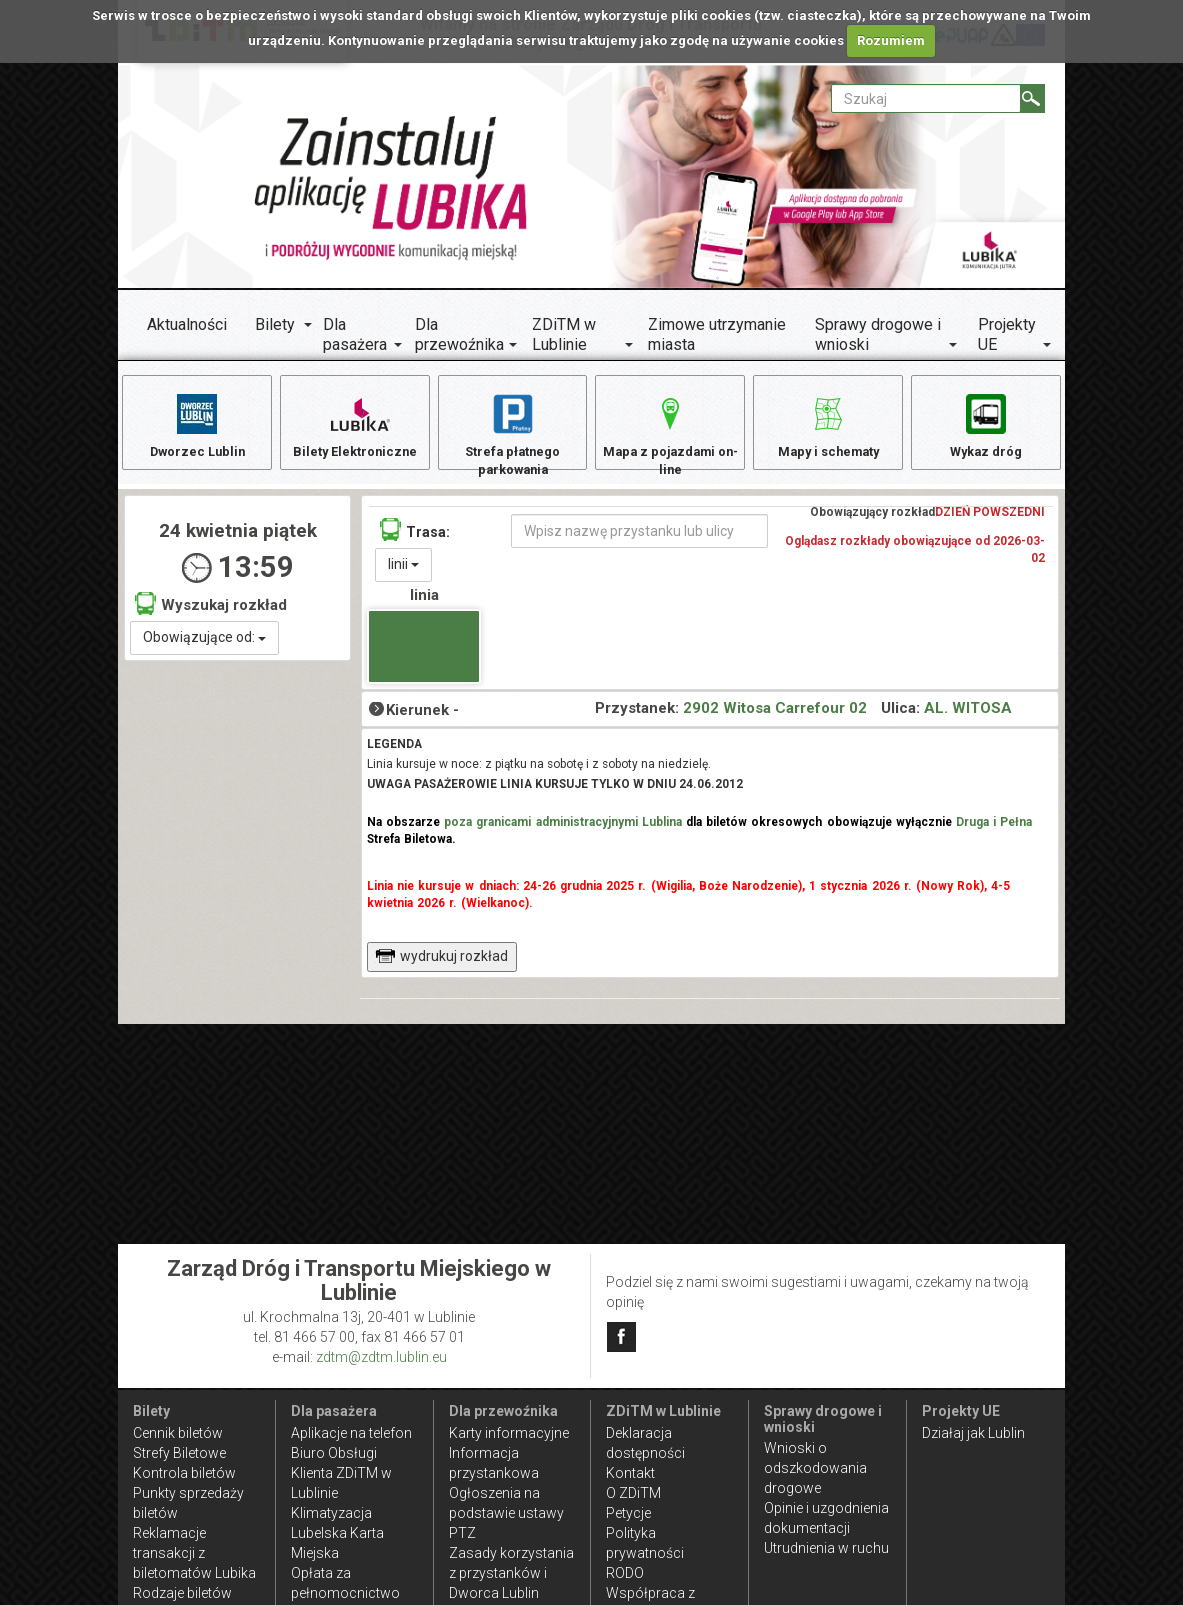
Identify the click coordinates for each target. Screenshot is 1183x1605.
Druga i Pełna (994, 834)
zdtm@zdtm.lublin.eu (381, 1357)
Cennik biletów (178, 1433)
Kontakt (630, 1473)
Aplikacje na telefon (351, 1433)
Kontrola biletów (184, 1473)
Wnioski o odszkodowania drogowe (815, 1468)
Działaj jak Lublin (973, 1433)
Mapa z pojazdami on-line (670, 435)
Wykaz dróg (985, 425)
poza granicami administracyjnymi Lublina (563, 834)
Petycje (628, 1513)
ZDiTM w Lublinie (564, 334)
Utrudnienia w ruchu (826, 1548)
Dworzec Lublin (197, 425)
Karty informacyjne (509, 1433)
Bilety (275, 324)
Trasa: (415, 541)
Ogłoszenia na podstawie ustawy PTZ (506, 1513)
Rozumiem (891, 40)
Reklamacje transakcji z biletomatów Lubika (194, 1553)
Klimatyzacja (331, 1513)
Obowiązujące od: (204, 649)
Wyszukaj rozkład (211, 614)
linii (403, 576)
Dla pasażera (355, 334)
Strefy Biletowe (179, 1453)
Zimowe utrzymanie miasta (717, 334)
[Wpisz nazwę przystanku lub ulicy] (639, 543)
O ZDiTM (633, 1493)
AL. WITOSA (968, 719)
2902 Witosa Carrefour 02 (775, 719)
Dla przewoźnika (459, 334)
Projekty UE (1007, 334)
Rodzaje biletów (182, 1593)
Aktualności (187, 324)
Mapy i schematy (828, 425)
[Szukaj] (1032, 98)
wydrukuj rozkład (441, 968)
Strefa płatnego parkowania (512, 435)
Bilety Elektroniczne (355, 425)
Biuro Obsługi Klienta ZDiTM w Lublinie (341, 1473)
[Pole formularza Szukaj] (926, 98)
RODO (625, 1573)
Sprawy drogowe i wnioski (878, 334)
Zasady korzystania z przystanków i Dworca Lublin (511, 1573)
